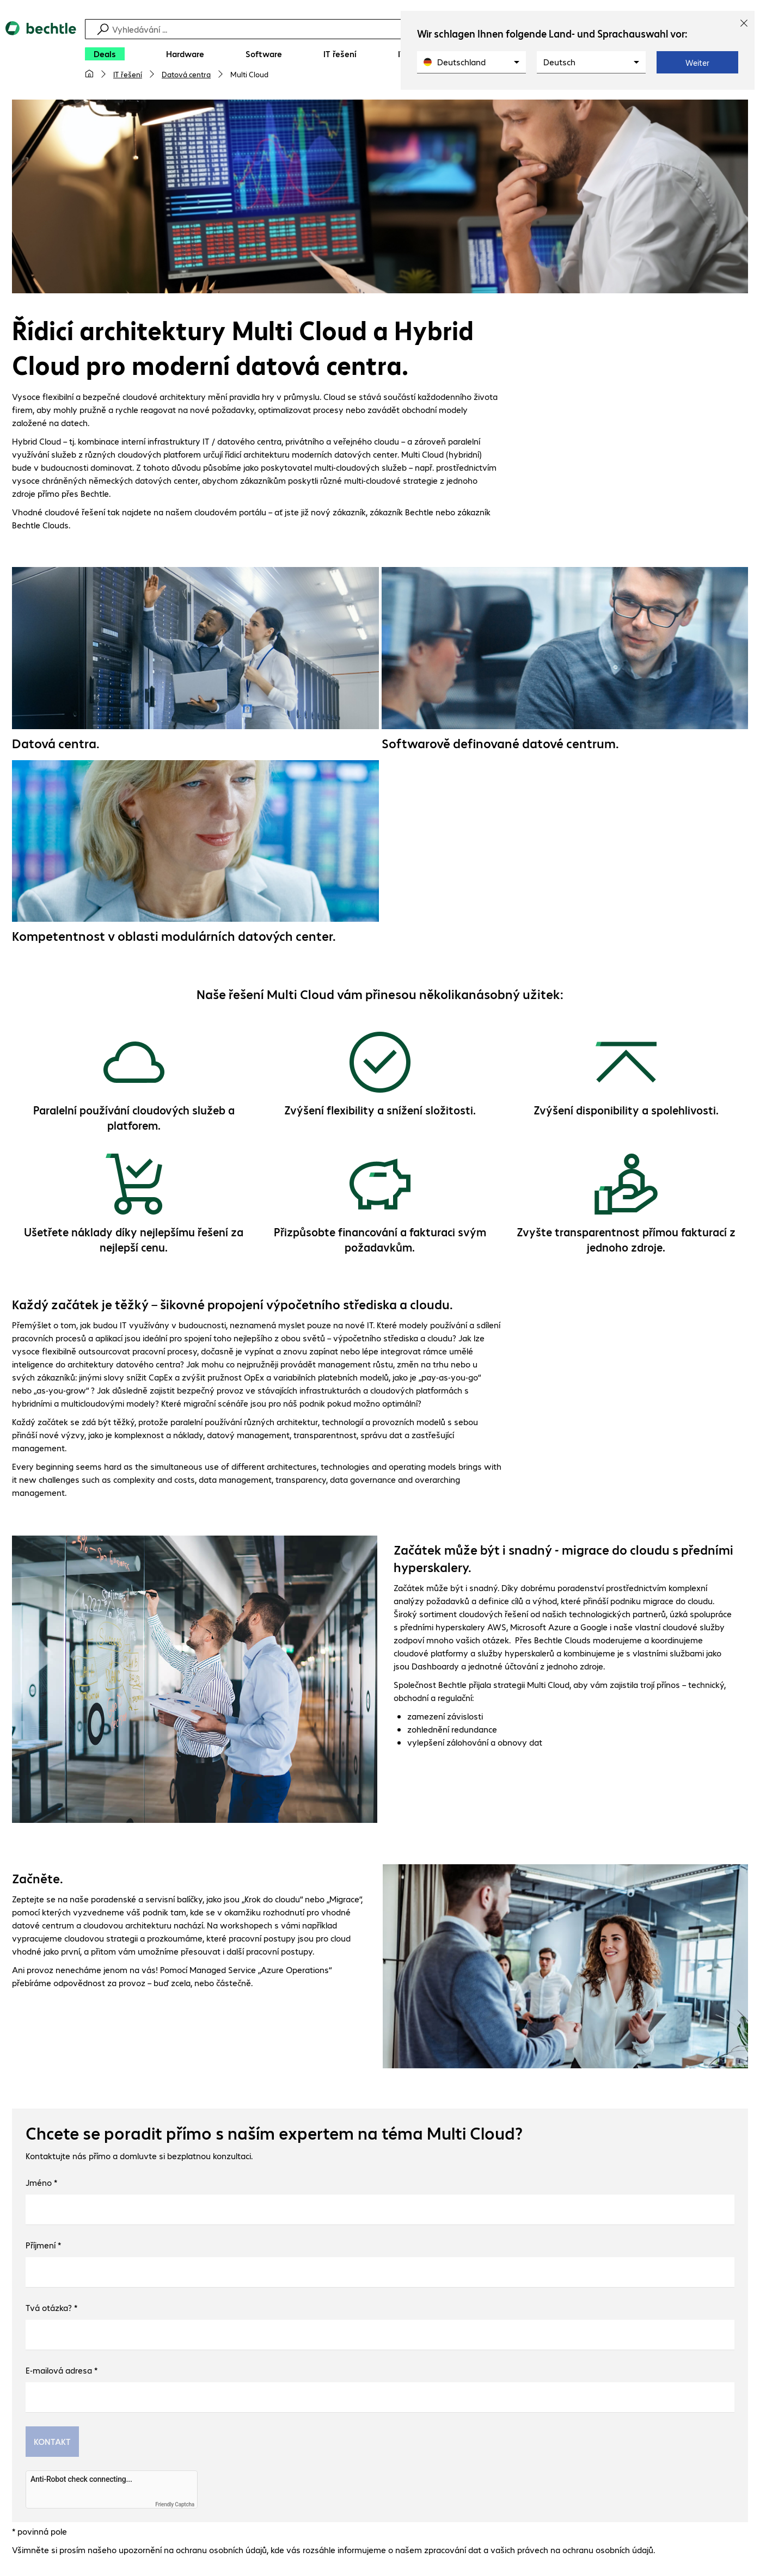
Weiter (697, 62)
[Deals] (105, 53)
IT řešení (127, 74)
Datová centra (186, 74)
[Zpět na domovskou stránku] (40, 55)
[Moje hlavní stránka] (89, 74)
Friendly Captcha (174, 2506)
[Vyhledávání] (381, 29)
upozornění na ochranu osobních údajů (193, 2551)
